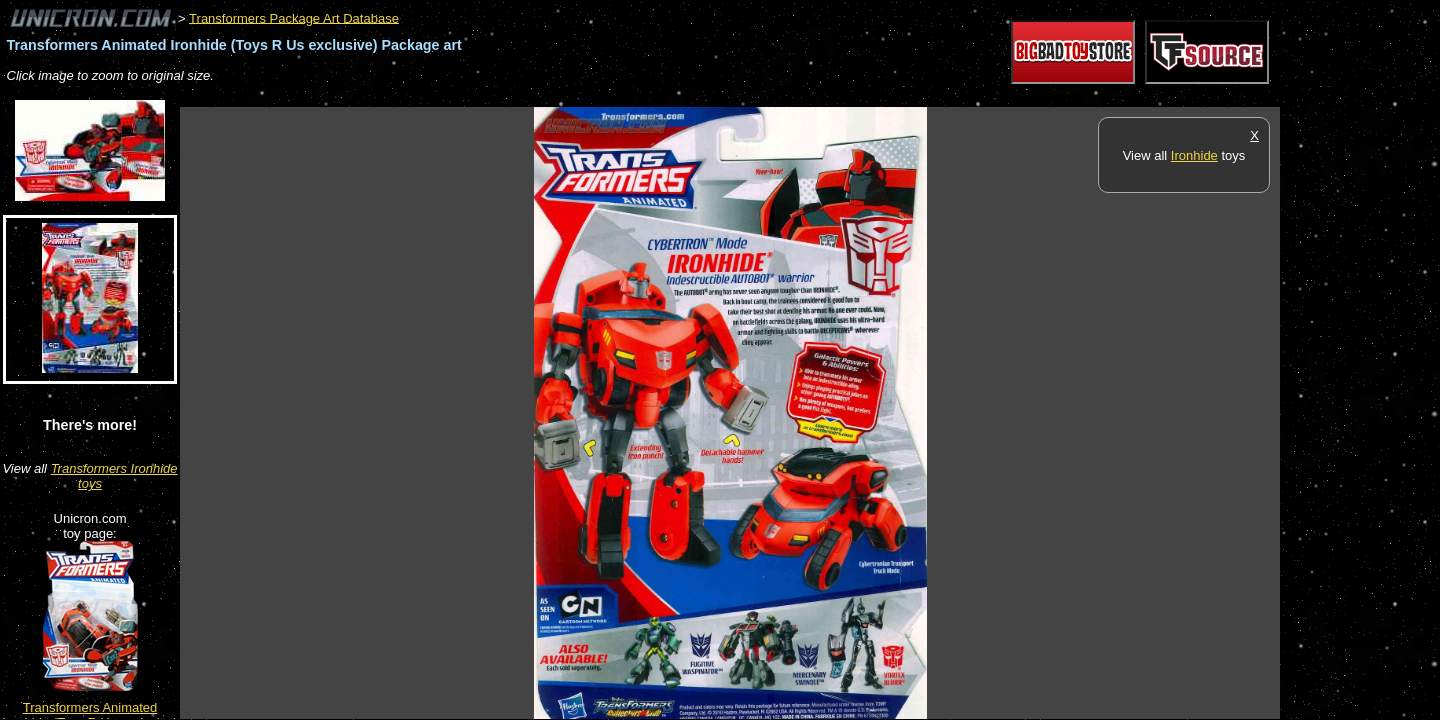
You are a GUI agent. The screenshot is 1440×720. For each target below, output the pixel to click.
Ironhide (1194, 155)
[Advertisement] (544, 96)
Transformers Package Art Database (294, 17)
